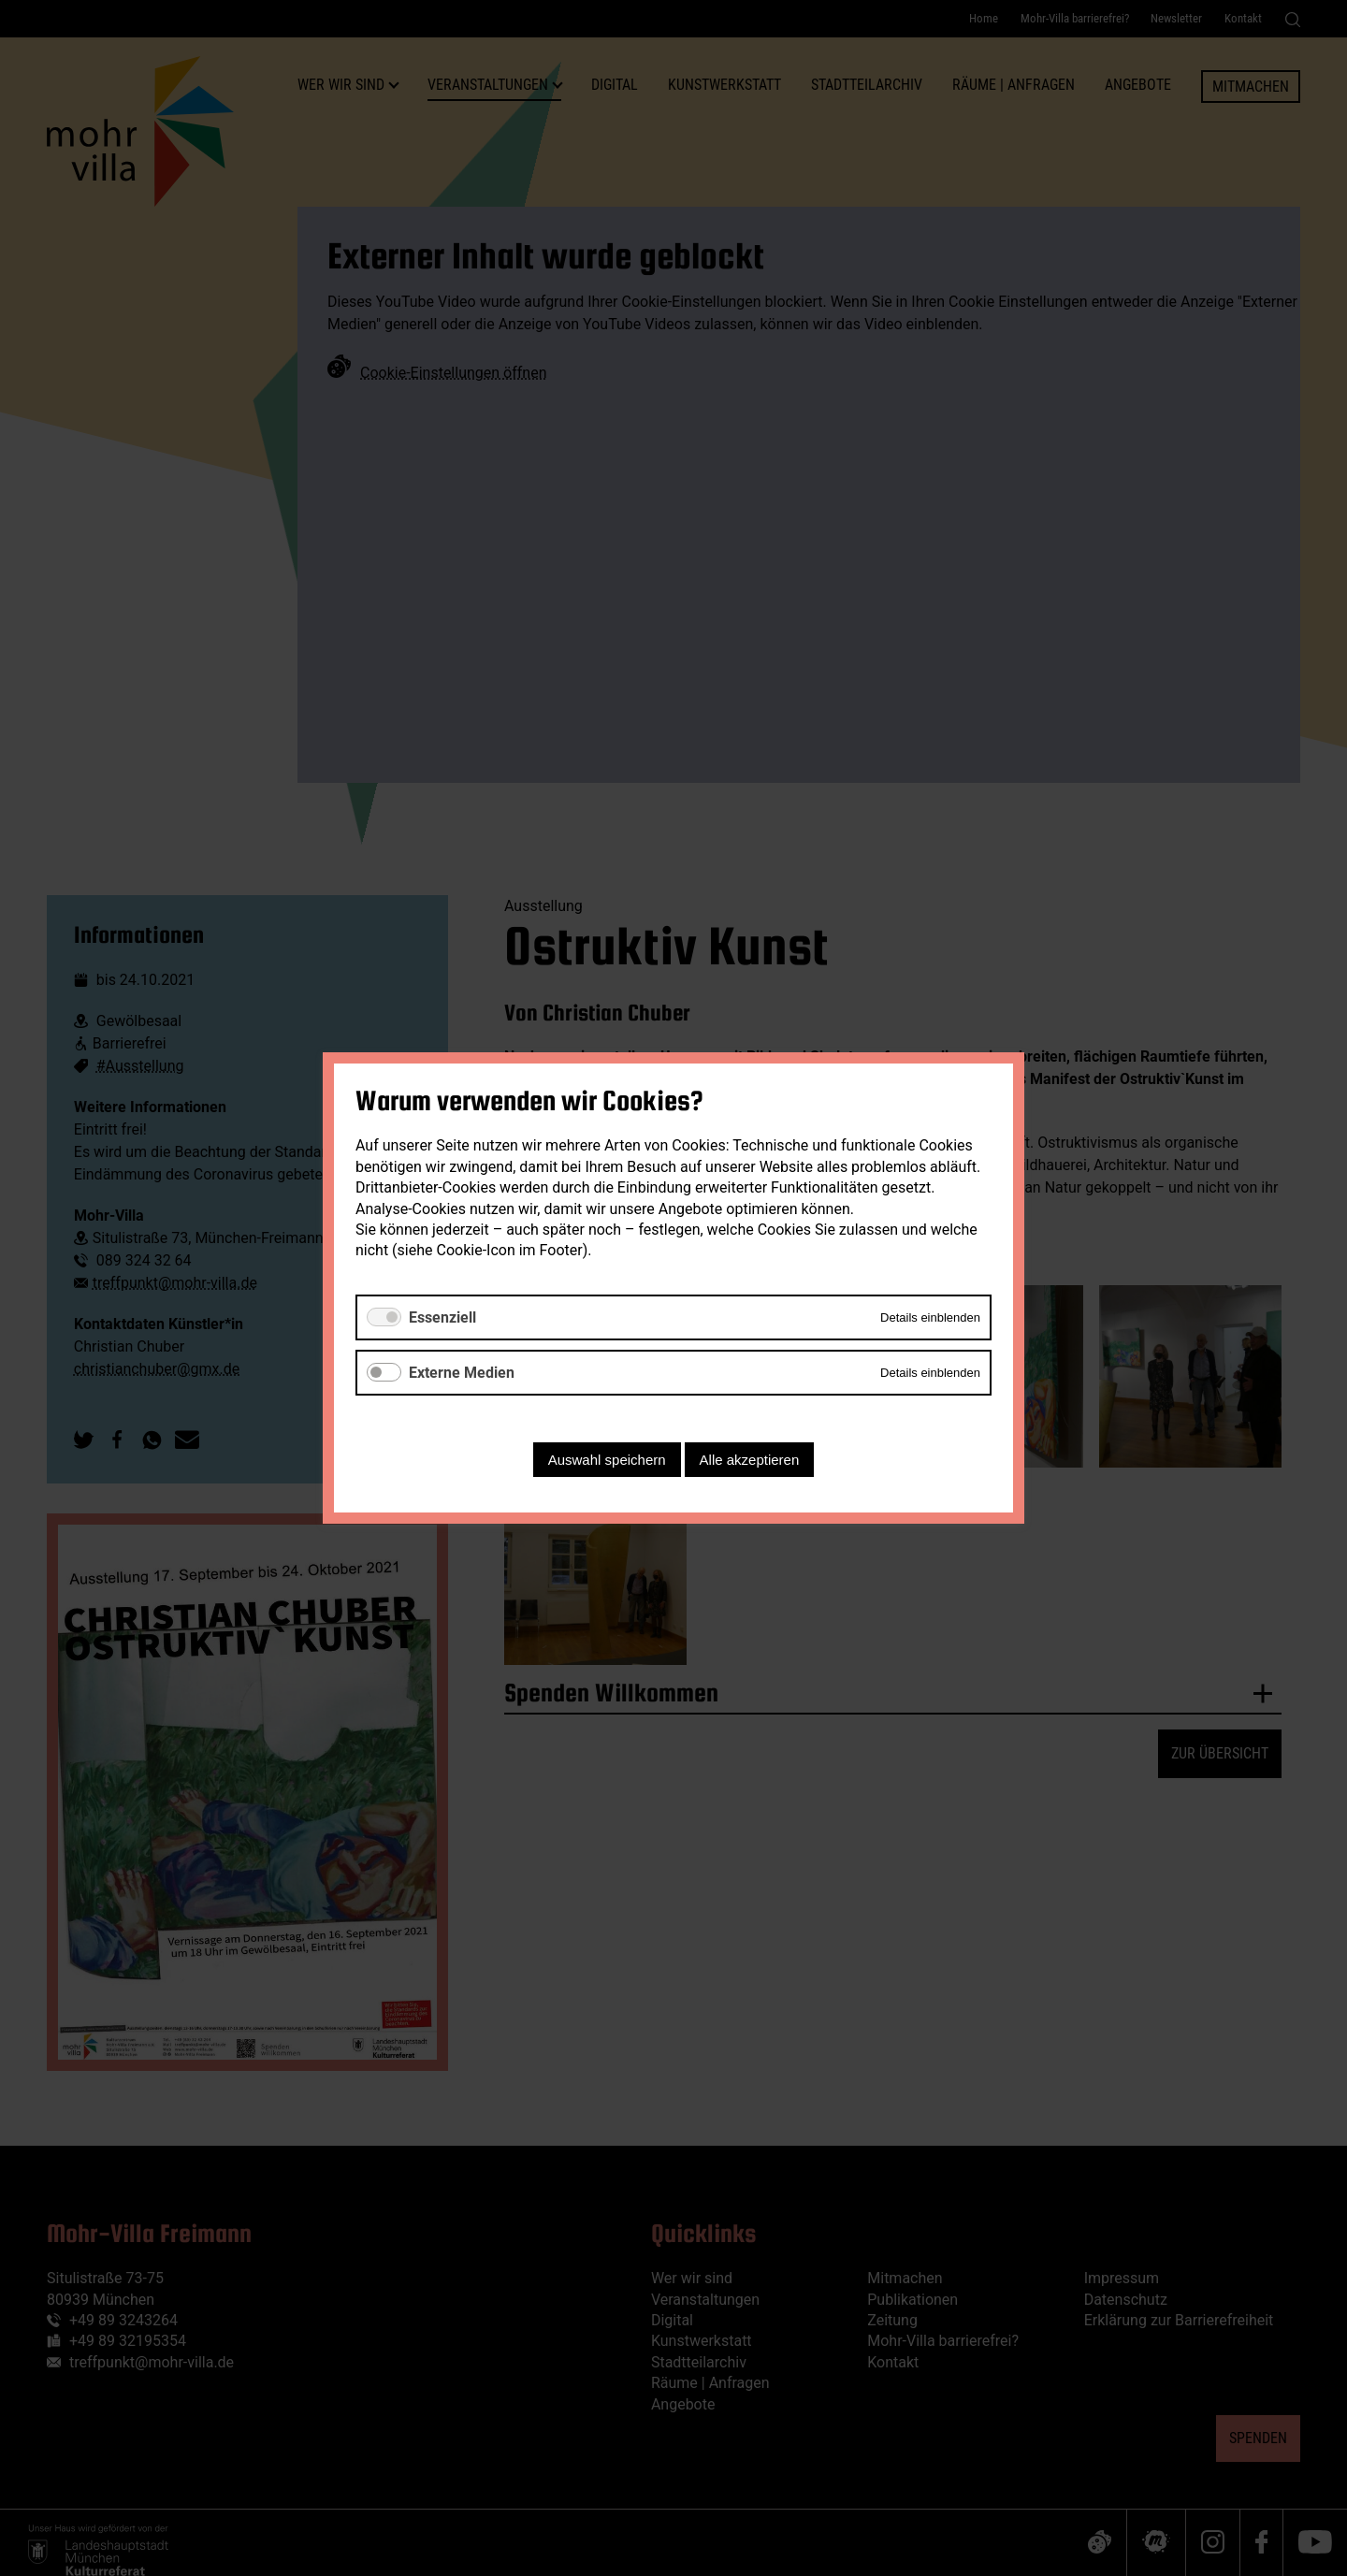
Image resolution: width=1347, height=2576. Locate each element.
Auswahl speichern (607, 1460)
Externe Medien (461, 1373)
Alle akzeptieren (750, 1460)
